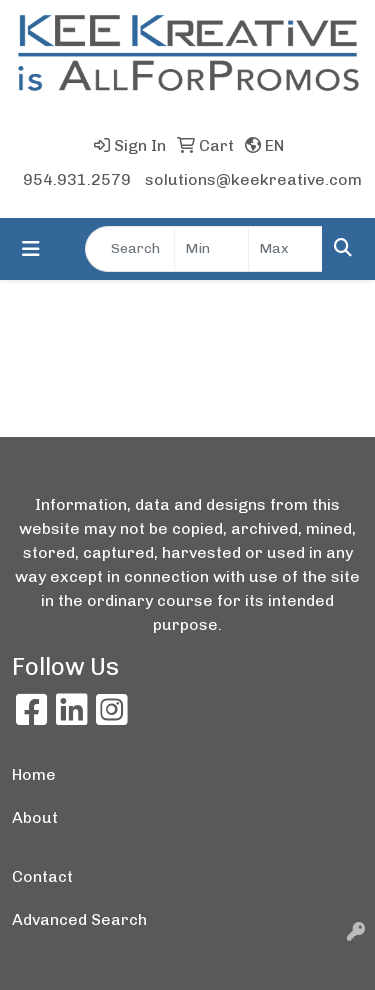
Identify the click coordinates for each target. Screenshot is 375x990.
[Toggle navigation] (31, 249)
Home (34, 774)
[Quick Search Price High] (285, 249)
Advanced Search (79, 919)
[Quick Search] (130, 249)
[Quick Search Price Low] (211, 249)
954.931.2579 (77, 179)
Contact (42, 876)
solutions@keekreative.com (253, 179)
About (35, 817)
